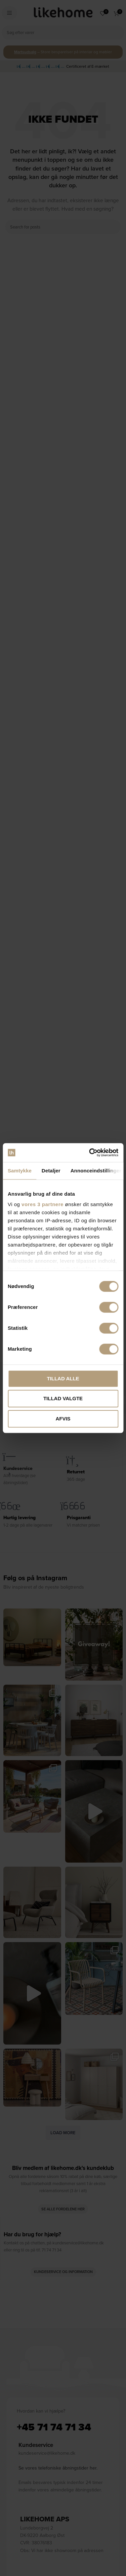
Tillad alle (63, 1378)
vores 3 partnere (43, 1204)
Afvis (62, 1418)
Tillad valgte (63, 1398)
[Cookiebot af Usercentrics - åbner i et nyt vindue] (89, 1152)
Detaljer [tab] (51, 1170)
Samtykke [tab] (20, 1170)
